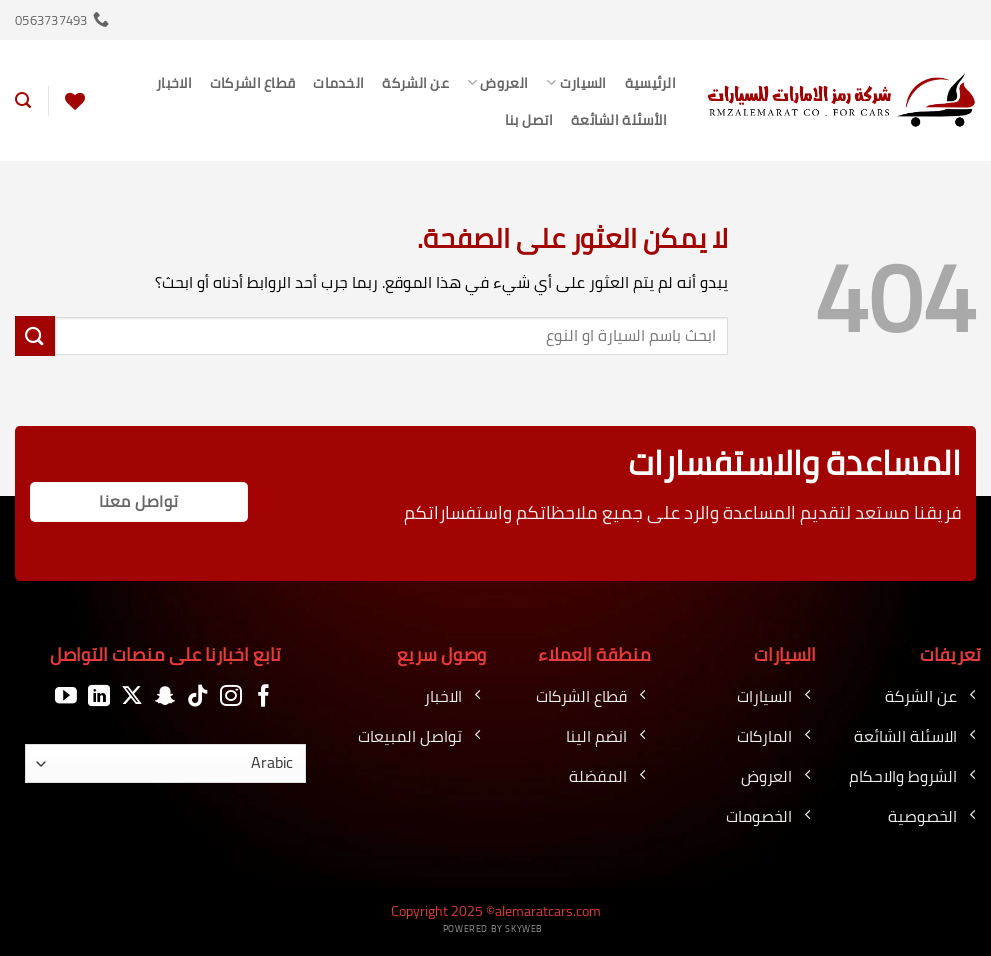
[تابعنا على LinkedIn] (99, 696)
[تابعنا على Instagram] (231, 696)
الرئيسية (650, 82)
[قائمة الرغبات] (75, 101)
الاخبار (174, 82)
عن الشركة (415, 82)
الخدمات (338, 82)
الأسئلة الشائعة (619, 119)
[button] (23, 100)
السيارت (576, 82)
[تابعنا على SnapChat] (165, 696)
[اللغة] (165, 763)
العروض (497, 82)
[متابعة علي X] (132, 696)
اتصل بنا (529, 119)
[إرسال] (35, 335)
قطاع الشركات (252, 82)
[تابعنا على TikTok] (198, 696)
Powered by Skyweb (493, 928)
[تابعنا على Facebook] (264, 696)
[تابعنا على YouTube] (66, 696)
